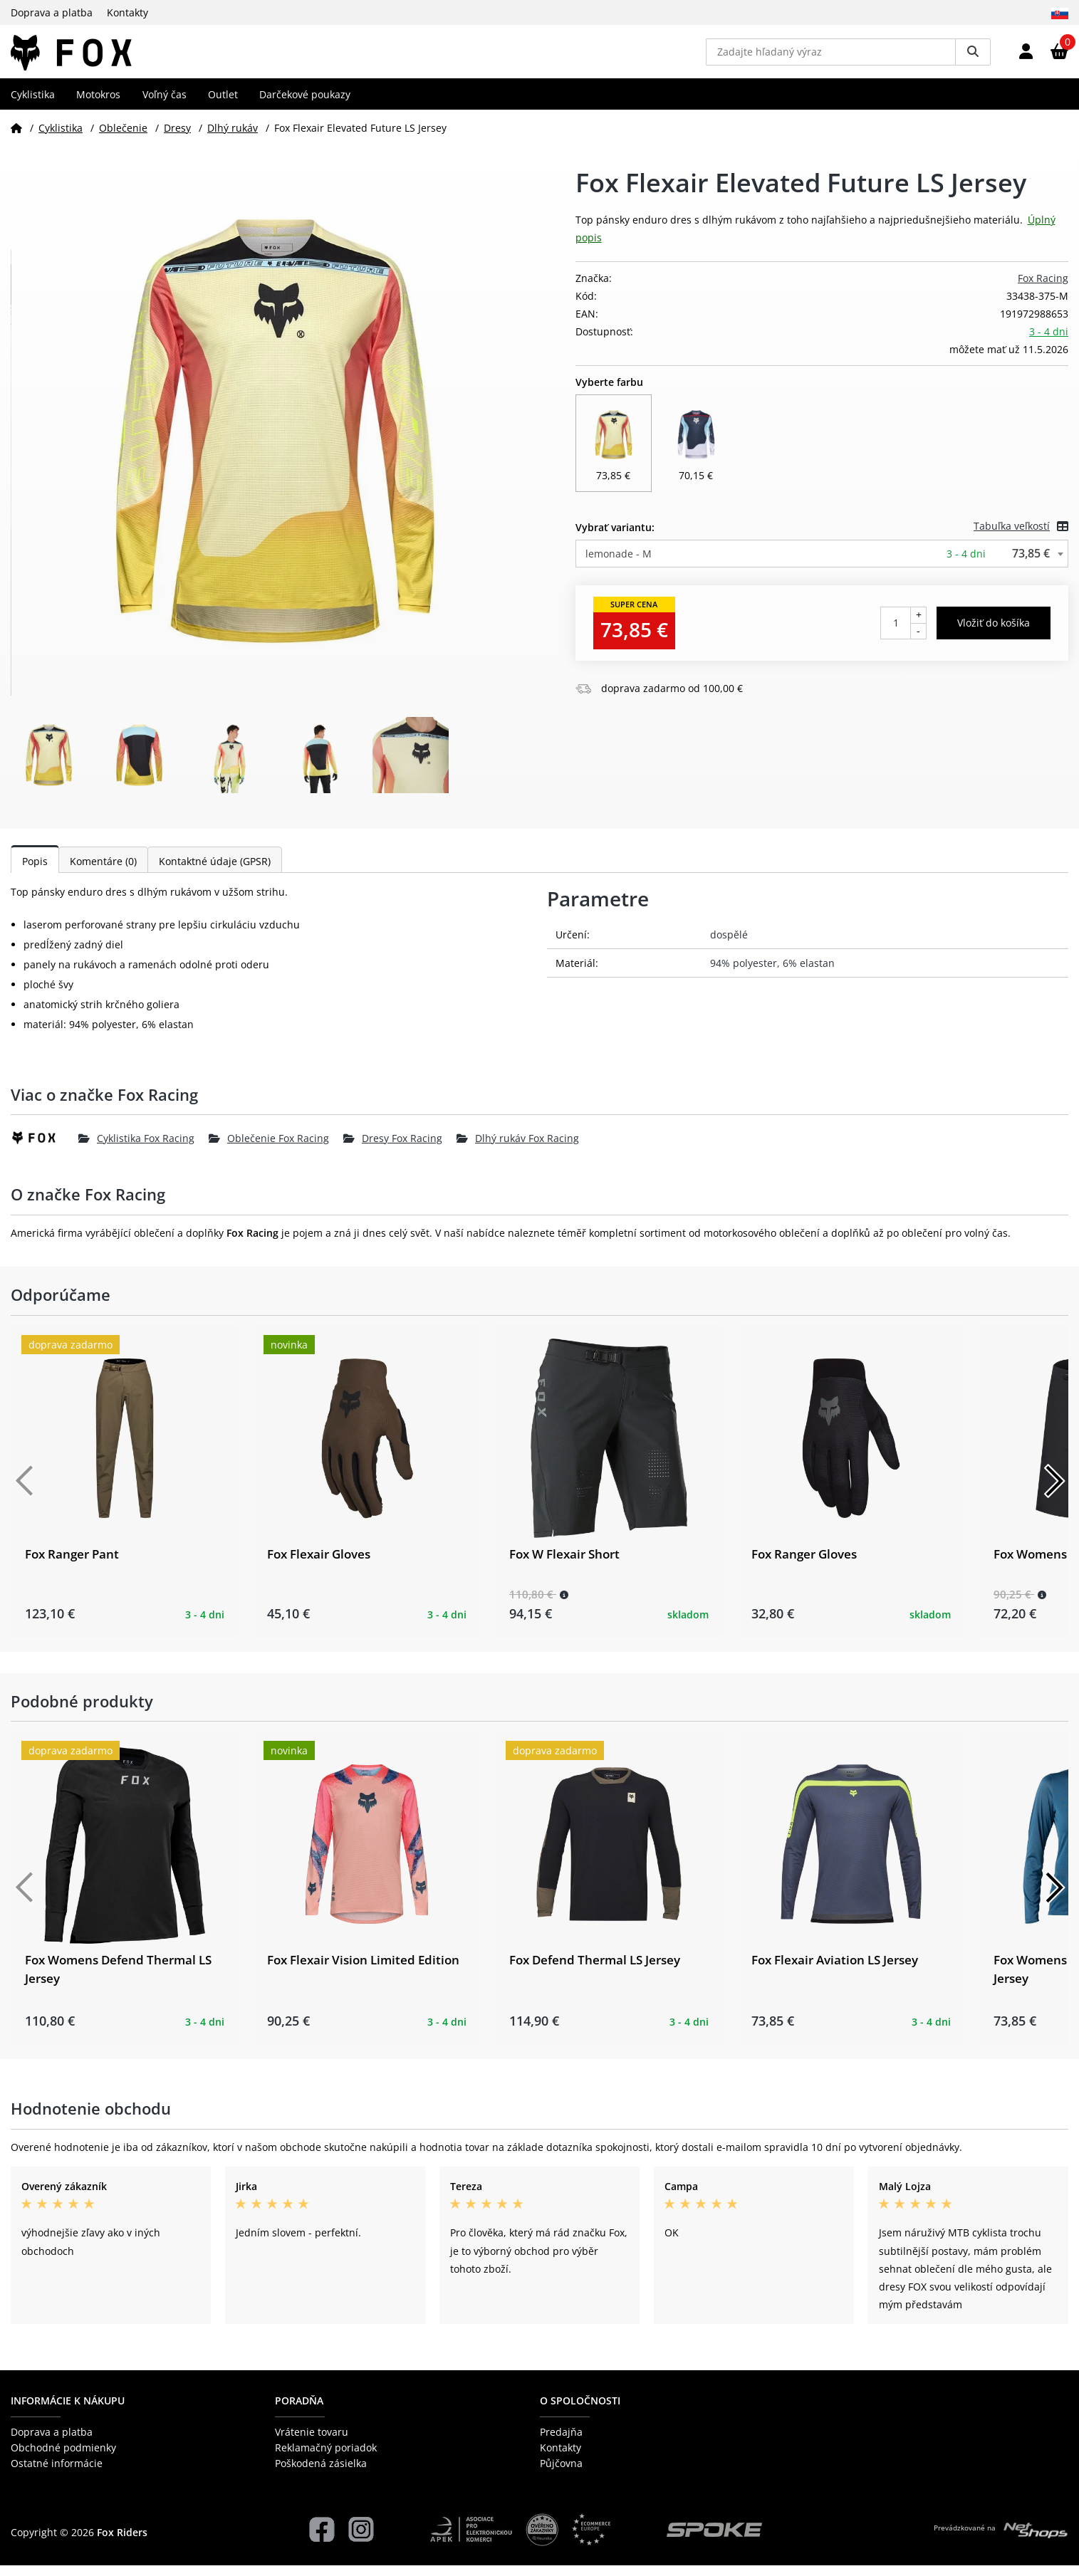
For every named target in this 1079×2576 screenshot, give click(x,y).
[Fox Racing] (44, 1148)
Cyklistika (33, 104)
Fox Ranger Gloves (804, 1564)
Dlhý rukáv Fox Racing (518, 1148)
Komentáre (103, 872)
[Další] (1054, 1491)
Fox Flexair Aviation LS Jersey (834, 1970)
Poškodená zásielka (321, 2474)
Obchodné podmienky (63, 2458)
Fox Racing (1043, 288)
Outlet (223, 104)
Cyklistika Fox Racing (136, 1148)
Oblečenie (123, 138)
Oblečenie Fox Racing (269, 1148)
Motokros (98, 104)
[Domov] (16, 138)
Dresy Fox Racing (392, 1148)
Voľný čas (164, 104)
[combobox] (822, 564)
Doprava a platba (52, 12)
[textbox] (822, 564)
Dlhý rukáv (232, 138)
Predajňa (561, 2442)
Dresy (177, 138)
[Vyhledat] (973, 56)
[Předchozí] (25, 1491)
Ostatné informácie (57, 2474)
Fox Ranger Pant (72, 1564)
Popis (35, 872)
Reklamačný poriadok (326, 2458)
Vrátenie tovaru (311, 2442)
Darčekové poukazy (304, 104)
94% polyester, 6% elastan (772, 973)
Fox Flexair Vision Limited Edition (363, 1970)
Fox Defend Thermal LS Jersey (594, 1970)
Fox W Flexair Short (564, 1564)
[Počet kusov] (895, 633)
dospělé (729, 945)
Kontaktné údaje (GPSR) (215, 872)
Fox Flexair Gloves (318, 1564)
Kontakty (127, 12)
